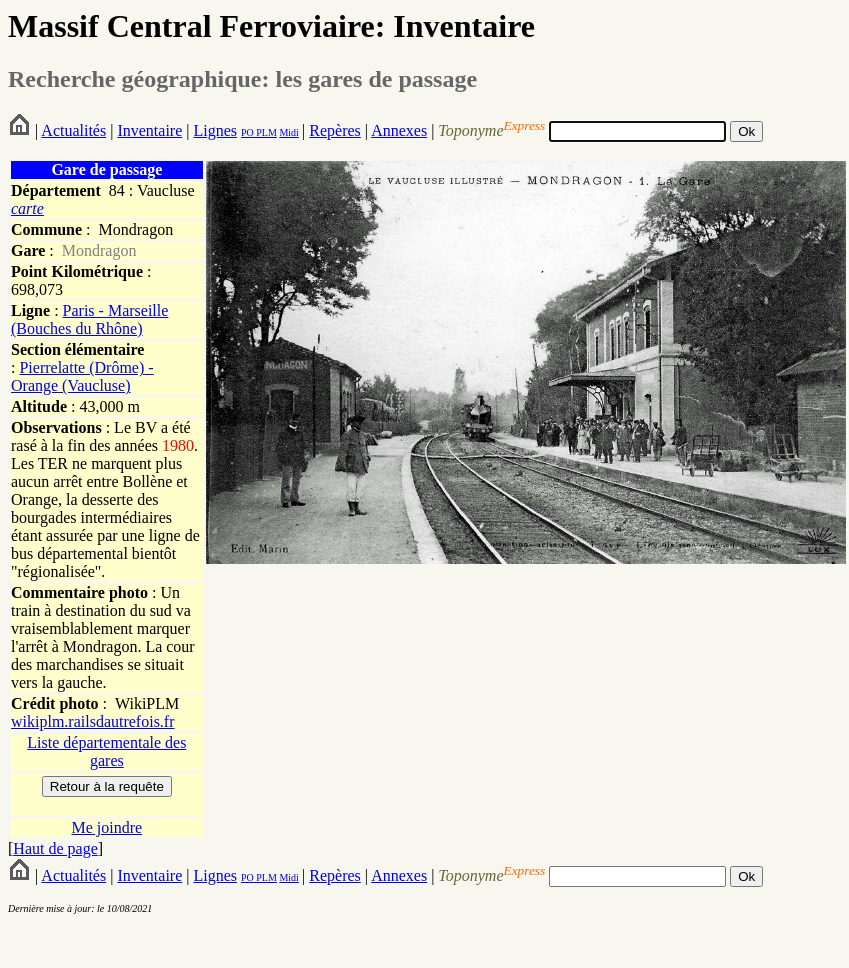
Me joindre (107, 827)
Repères (335, 130)
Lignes (215, 130)
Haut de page (55, 848)
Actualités (73, 130)
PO (247, 132)
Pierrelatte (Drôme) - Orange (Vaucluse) (82, 376)
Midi (288, 132)
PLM (265, 132)
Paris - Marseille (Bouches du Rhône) (89, 319)
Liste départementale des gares (106, 751)
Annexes (399, 130)
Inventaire (149, 130)
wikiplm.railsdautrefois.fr (93, 721)
